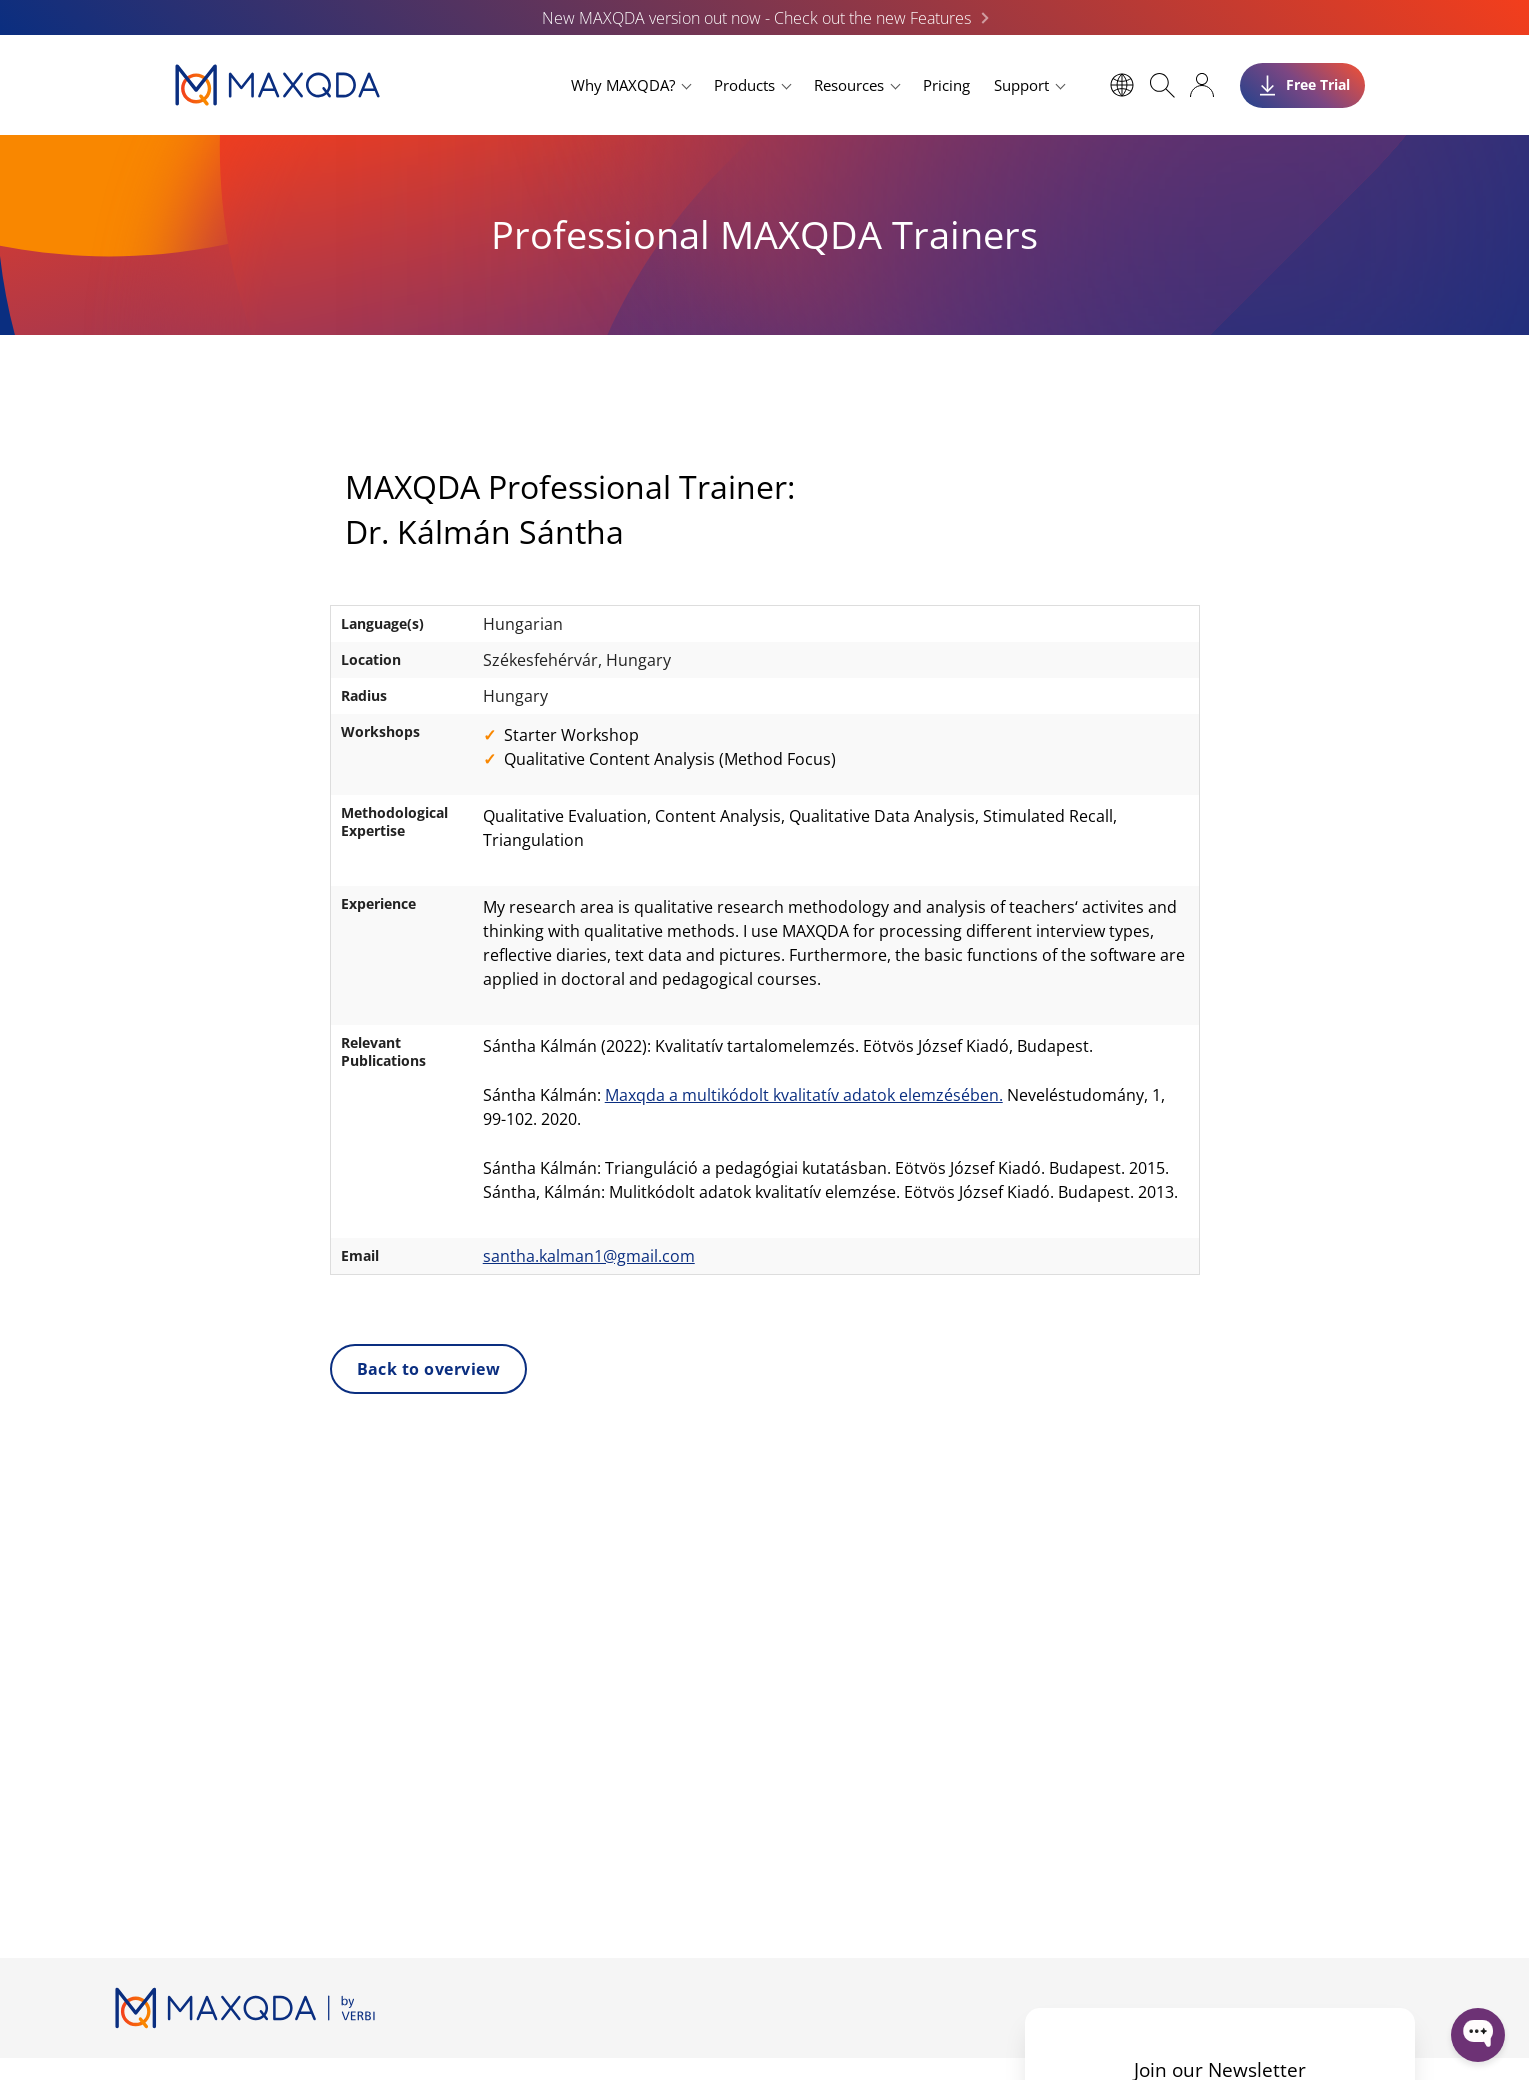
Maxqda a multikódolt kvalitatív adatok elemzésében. (804, 1095)
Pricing (946, 85)
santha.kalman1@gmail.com (589, 1256)
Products (744, 85)
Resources (849, 85)
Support (1021, 85)
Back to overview (429, 1369)
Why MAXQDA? (623, 85)
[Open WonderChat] (1478, 2035)
